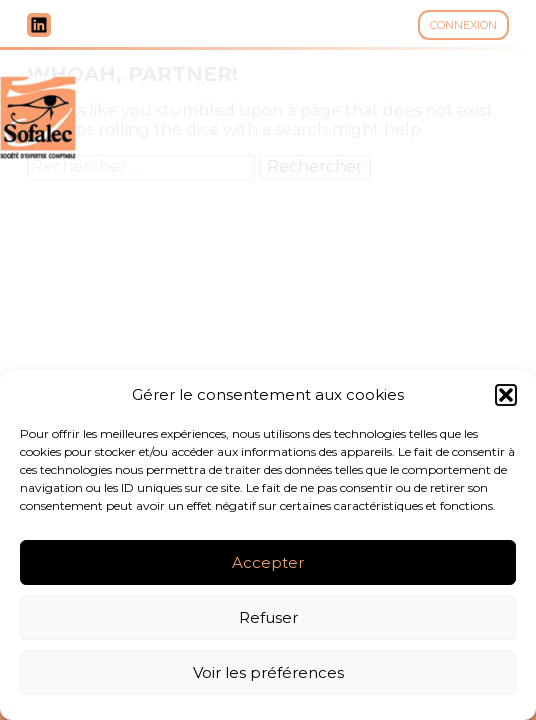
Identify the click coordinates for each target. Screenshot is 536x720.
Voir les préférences (268, 672)
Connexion (463, 25)
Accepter (268, 562)
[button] (506, 395)
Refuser (268, 617)
